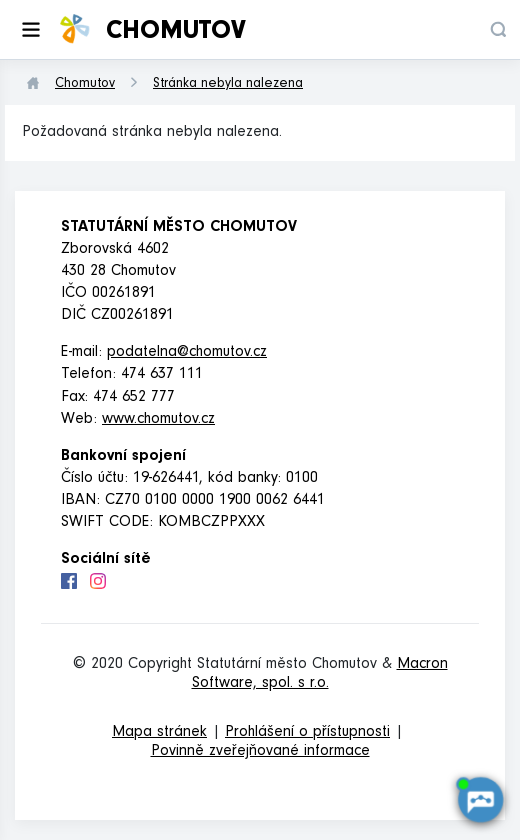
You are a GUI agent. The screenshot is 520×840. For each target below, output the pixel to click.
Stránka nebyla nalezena (228, 85)
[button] (498, 29)
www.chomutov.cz (158, 420)
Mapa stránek (159, 733)
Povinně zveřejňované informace (260, 752)
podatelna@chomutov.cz (187, 353)
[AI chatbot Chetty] (480, 800)
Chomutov (85, 85)
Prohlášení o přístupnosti (307, 733)
